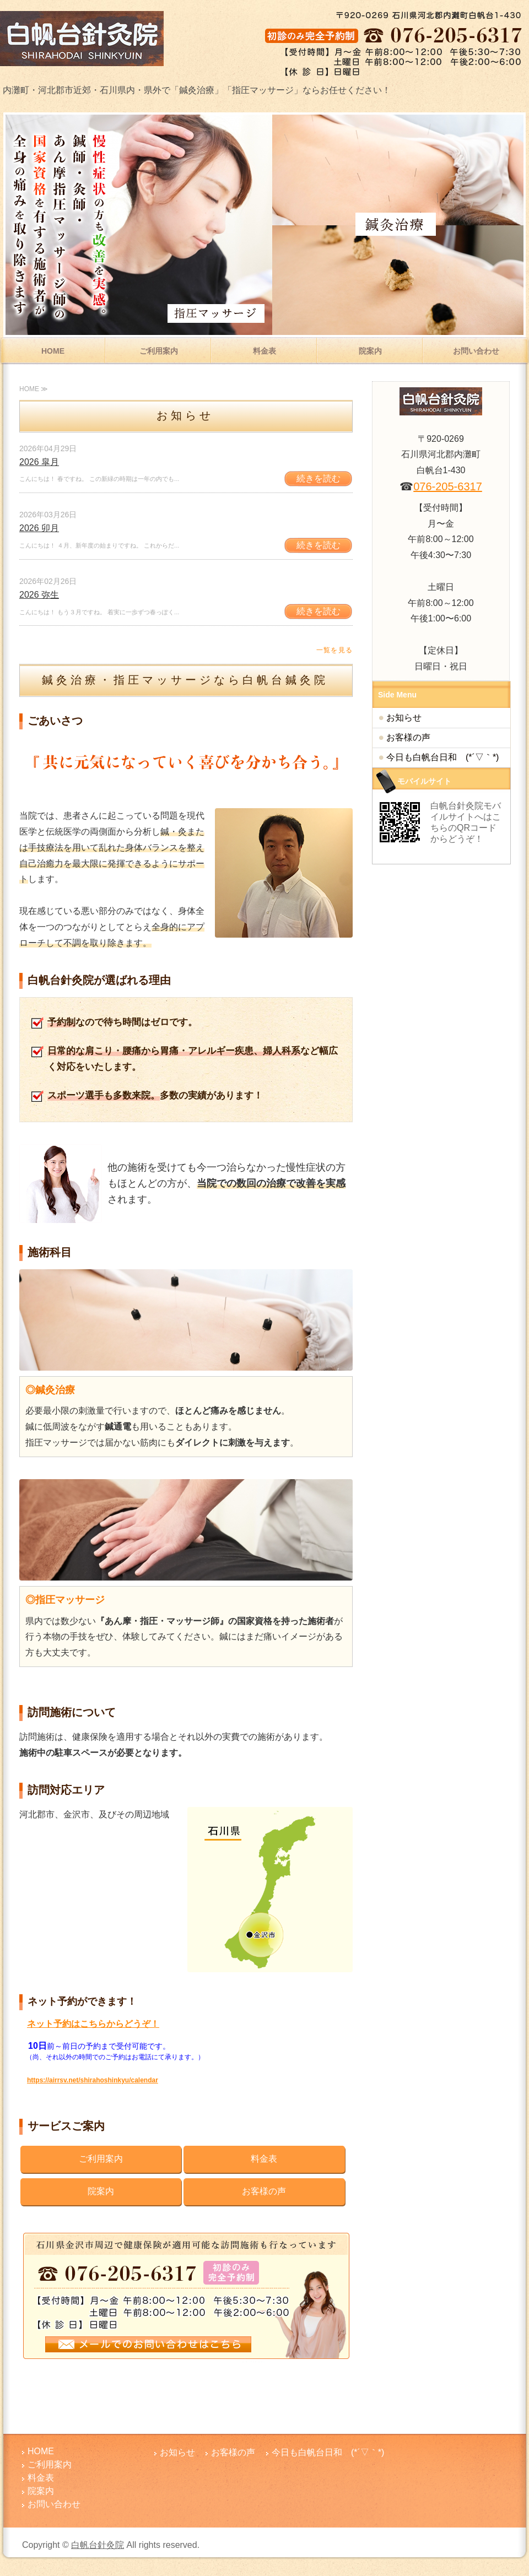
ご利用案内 (158, 351)
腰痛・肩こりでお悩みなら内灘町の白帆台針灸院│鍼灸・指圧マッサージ (82, 38)
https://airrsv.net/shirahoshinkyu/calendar (92, 2080)
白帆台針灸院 (97, 2545)
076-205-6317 (447, 486)
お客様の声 (264, 2191)
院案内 (370, 351)
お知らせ (404, 717)
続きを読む (318, 478)
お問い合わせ (476, 351)
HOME (52, 351)
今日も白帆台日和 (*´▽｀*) (442, 757)
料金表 (264, 351)
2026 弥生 (39, 594)
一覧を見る (334, 650)
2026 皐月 (39, 462)
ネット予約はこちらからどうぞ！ (93, 2023)
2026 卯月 (39, 528)
